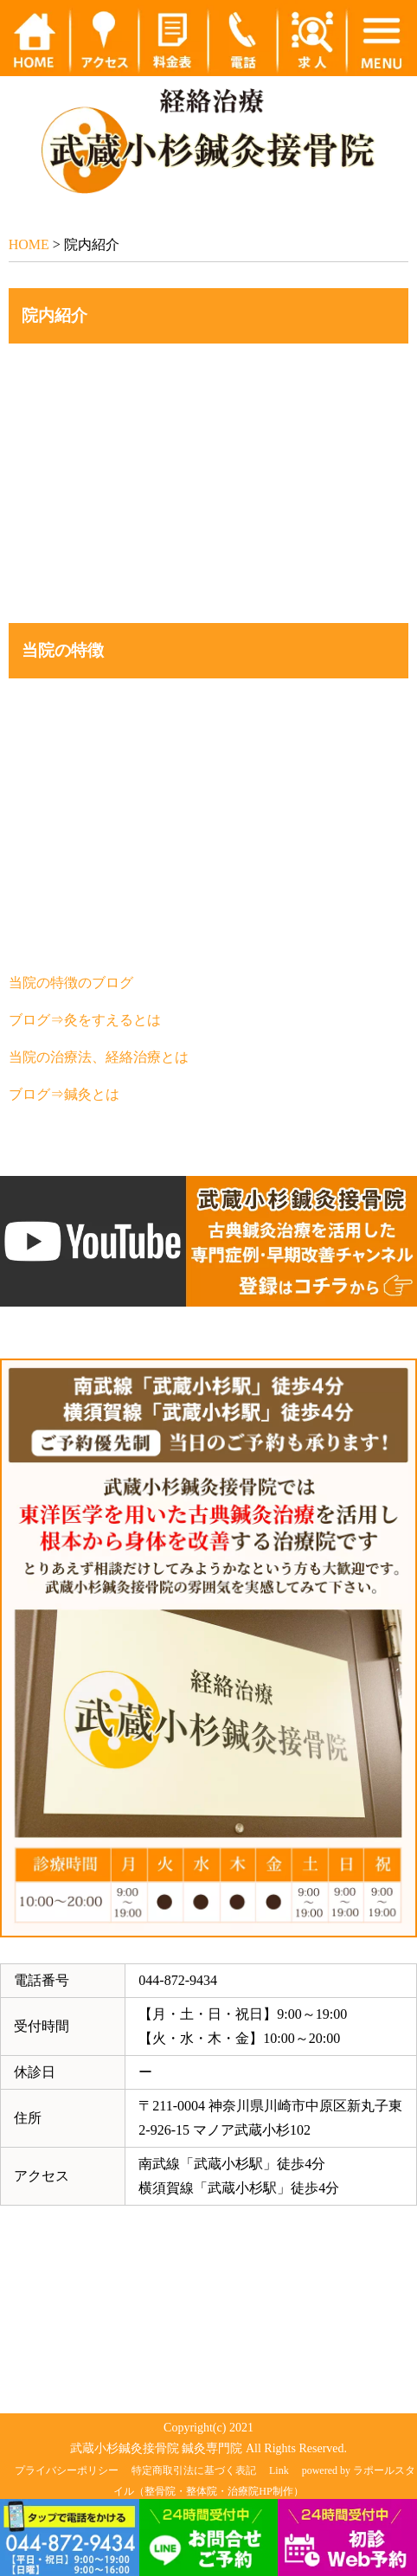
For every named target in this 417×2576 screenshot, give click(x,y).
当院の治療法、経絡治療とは (99, 1057)
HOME (29, 244)
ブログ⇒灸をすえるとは (85, 1019)
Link (279, 2470)
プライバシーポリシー (67, 2470)
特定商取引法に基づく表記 (194, 2470)
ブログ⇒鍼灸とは (64, 1094)
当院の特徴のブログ (71, 982)
